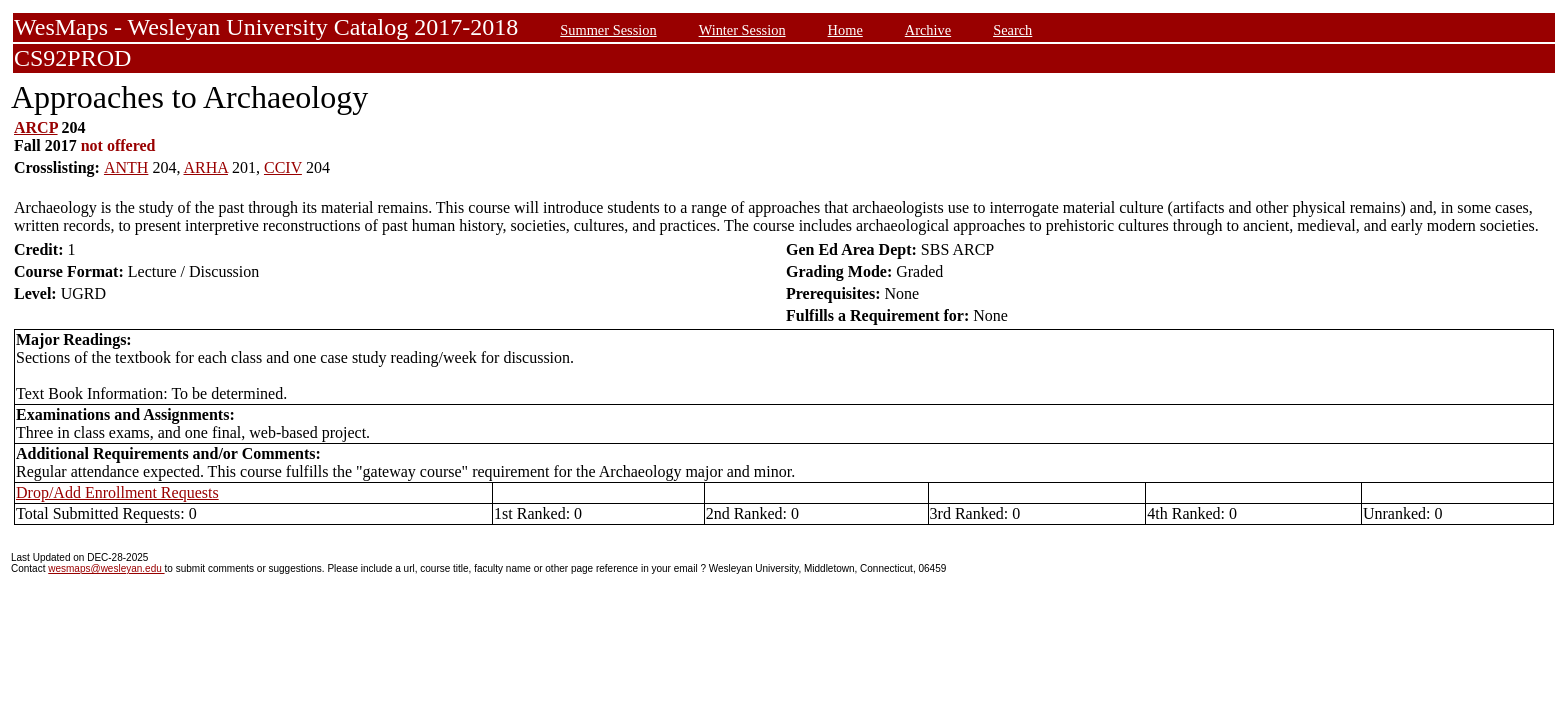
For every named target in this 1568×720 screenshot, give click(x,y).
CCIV (283, 167)
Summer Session (608, 30)
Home (845, 30)
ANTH (126, 167)
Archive (928, 30)
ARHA (206, 167)
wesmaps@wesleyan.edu (106, 568)
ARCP (36, 127)
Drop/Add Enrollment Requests (117, 492)
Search (1012, 30)
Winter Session (742, 30)
